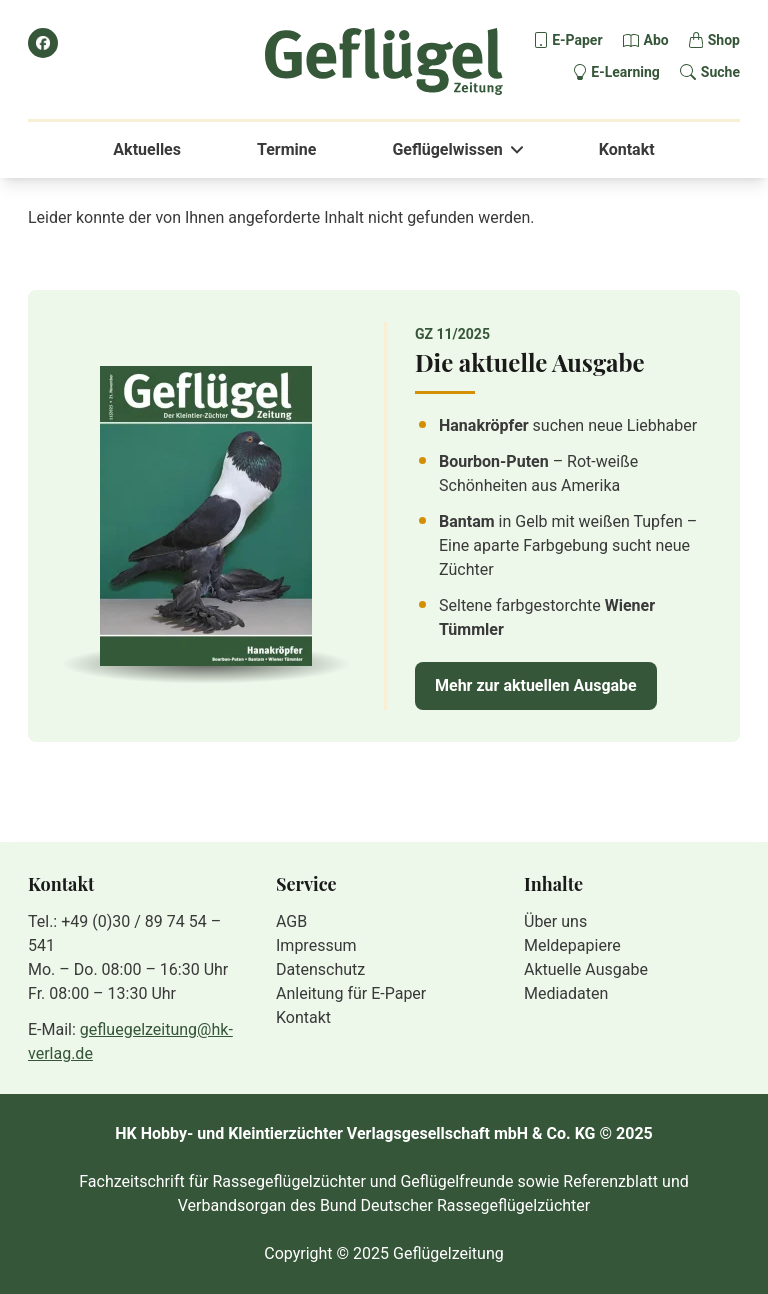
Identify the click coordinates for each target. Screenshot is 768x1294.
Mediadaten (566, 993)
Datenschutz (320, 969)
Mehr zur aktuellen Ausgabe (536, 685)
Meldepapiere (572, 945)
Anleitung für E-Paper (351, 993)
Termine (286, 149)
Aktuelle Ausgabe (586, 969)
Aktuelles (147, 149)
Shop (724, 40)
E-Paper (577, 40)
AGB (291, 921)
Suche (720, 72)
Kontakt (627, 149)
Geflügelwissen (447, 149)
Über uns (555, 921)
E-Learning (625, 72)
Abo (656, 40)
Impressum (316, 945)
